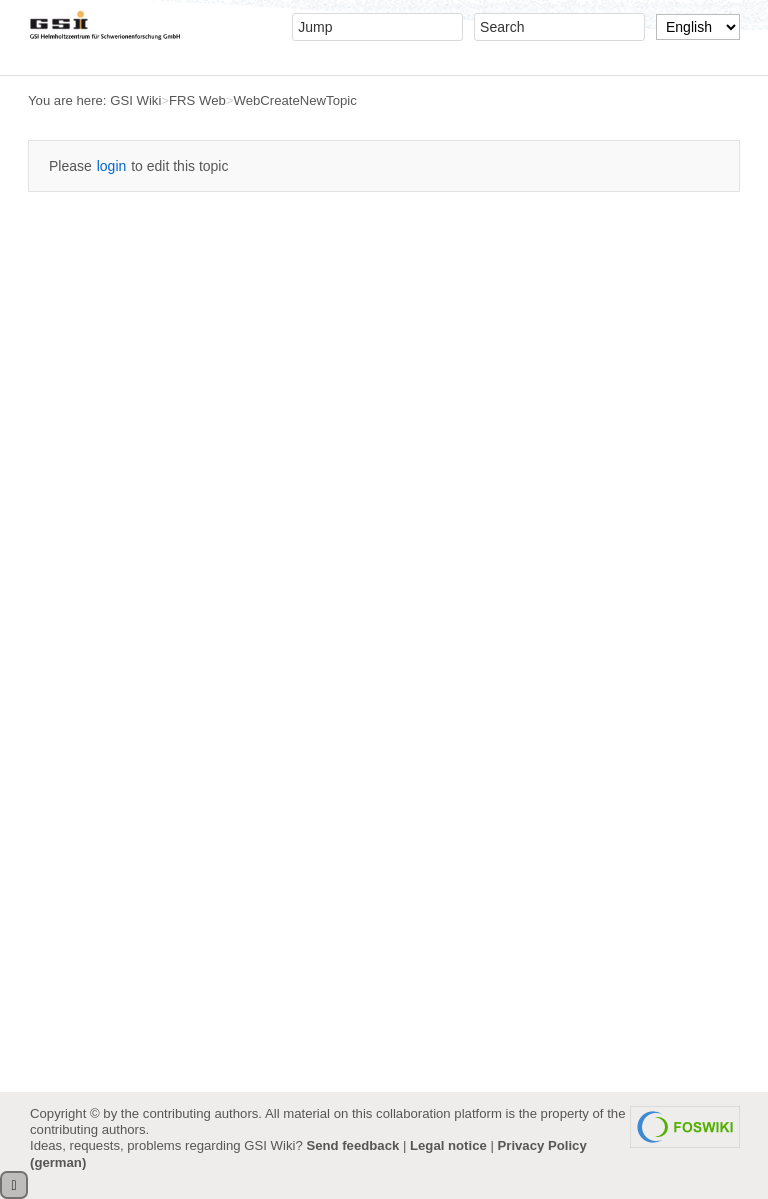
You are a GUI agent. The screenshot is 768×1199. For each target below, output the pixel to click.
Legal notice (448, 1145)
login (112, 166)
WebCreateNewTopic (295, 100)
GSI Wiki (135, 100)
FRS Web (197, 100)
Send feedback (352, 1145)
